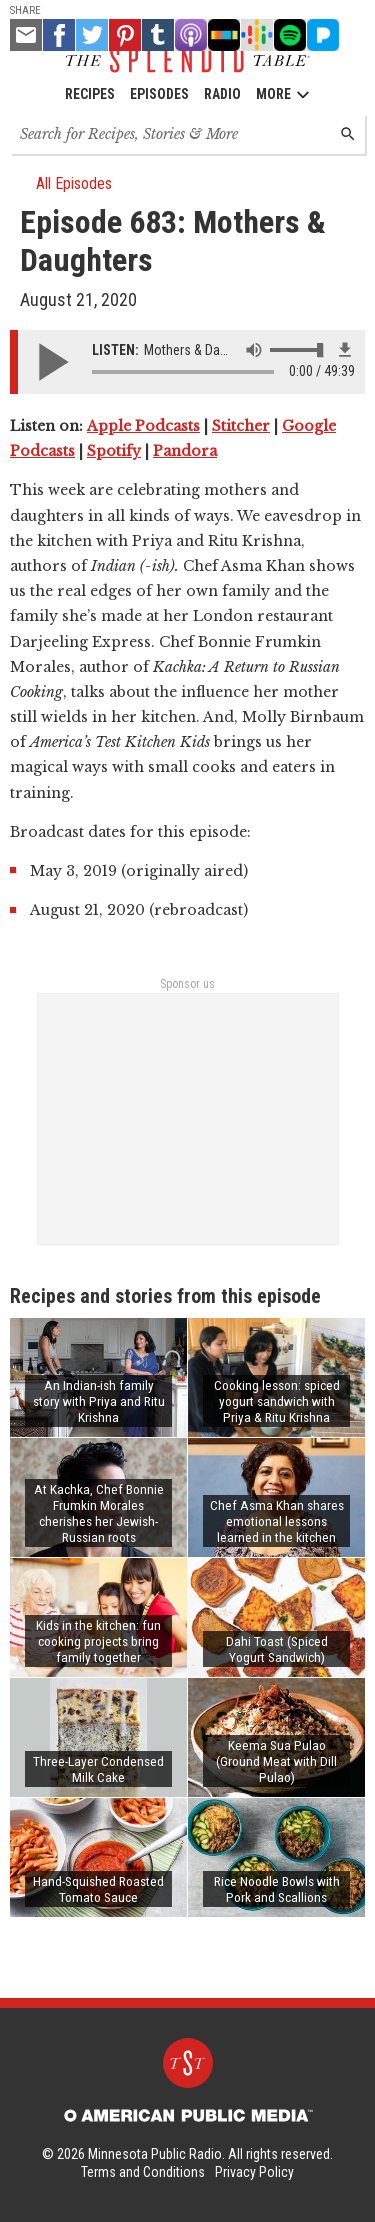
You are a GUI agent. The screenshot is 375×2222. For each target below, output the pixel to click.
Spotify (114, 451)
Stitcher (241, 426)
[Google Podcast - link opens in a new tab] (257, 35)
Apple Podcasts (143, 426)
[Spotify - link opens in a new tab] (290, 35)
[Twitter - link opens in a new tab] (92, 35)
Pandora (185, 451)
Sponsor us (187, 984)
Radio (222, 94)
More (283, 94)
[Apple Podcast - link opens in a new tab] (191, 35)
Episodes (159, 94)
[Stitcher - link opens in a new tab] (224, 35)
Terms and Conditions (143, 2172)
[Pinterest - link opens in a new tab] (125, 35)
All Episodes (66, 183)
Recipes (90, 94)
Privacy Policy (254, 2172)
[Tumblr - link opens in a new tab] (158, 35)
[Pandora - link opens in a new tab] (323, 35)
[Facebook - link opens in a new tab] (59, 35)
